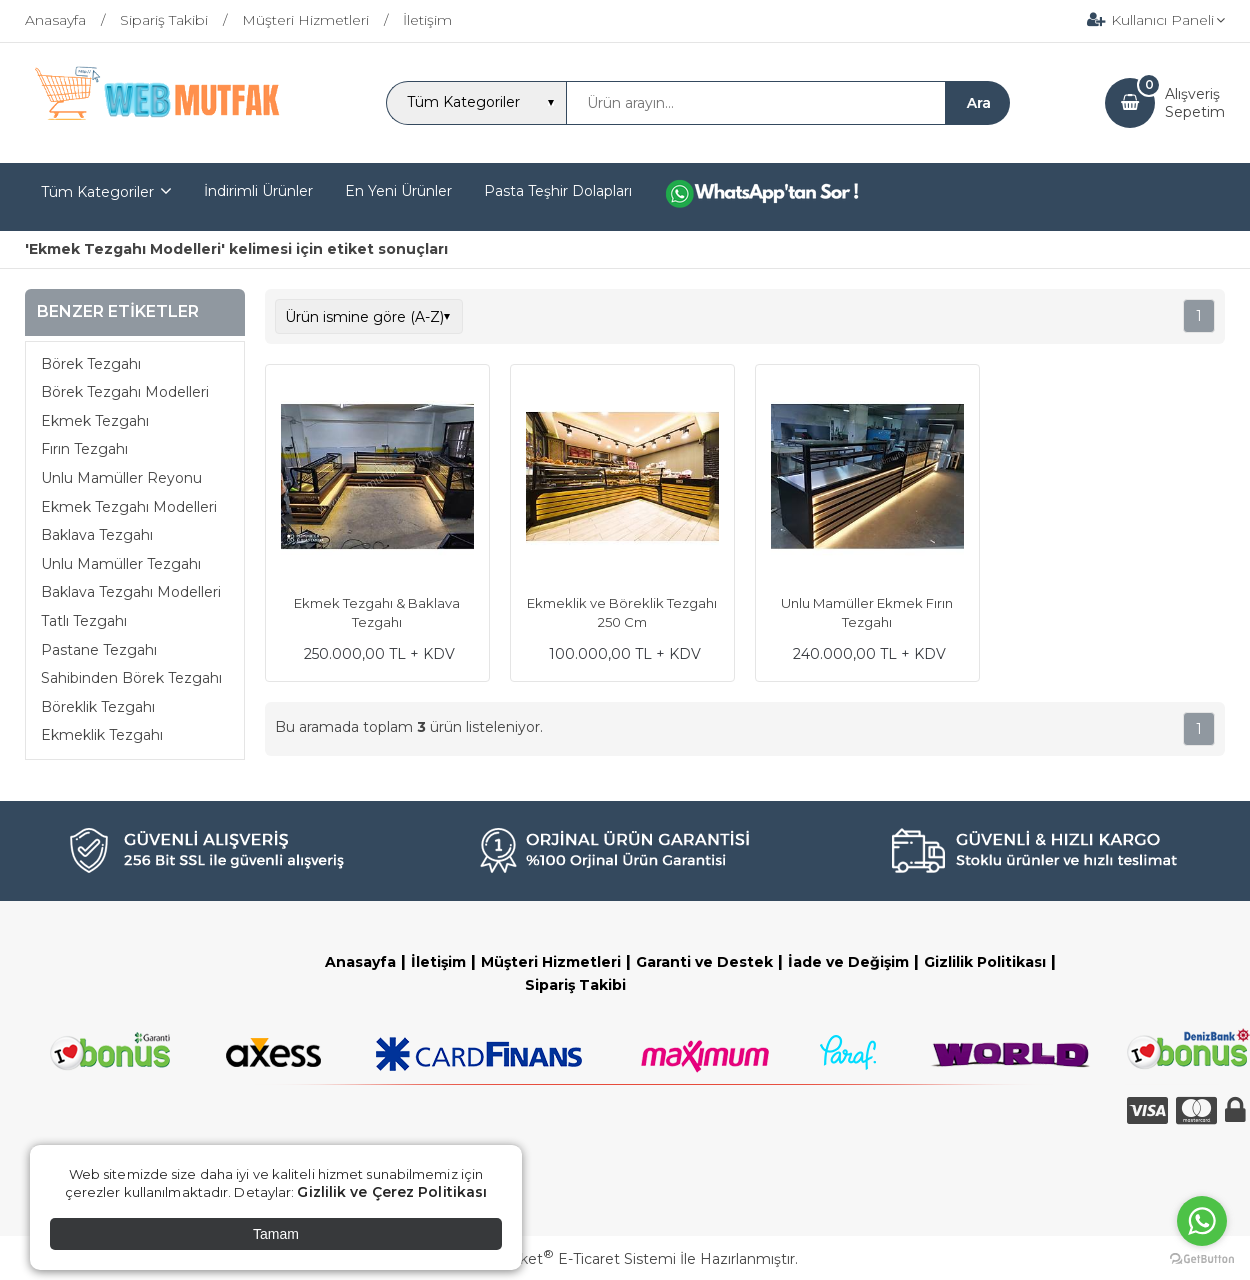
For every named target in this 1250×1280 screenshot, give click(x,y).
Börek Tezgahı (91, 364)
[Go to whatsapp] (1202, 1221)
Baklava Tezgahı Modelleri (131, 592)
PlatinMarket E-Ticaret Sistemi (564, 1259)
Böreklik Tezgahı (98, 707)
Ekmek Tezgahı (95, 421)
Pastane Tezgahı (99, 650)
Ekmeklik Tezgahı (102, 735)
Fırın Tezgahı (84, 449)
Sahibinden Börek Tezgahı (131, 678)
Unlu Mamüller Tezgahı (121, 564)
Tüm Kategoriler (97, 192)
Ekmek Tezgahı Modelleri (129, 507)
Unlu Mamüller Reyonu (121, 478)
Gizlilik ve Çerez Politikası (392, 1192)
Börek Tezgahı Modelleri (125, 392)
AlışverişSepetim (1195, 103)
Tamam (276, 1234)
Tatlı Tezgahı (84, 621)
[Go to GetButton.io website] (1202, 1259)
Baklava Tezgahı (97, 535)
